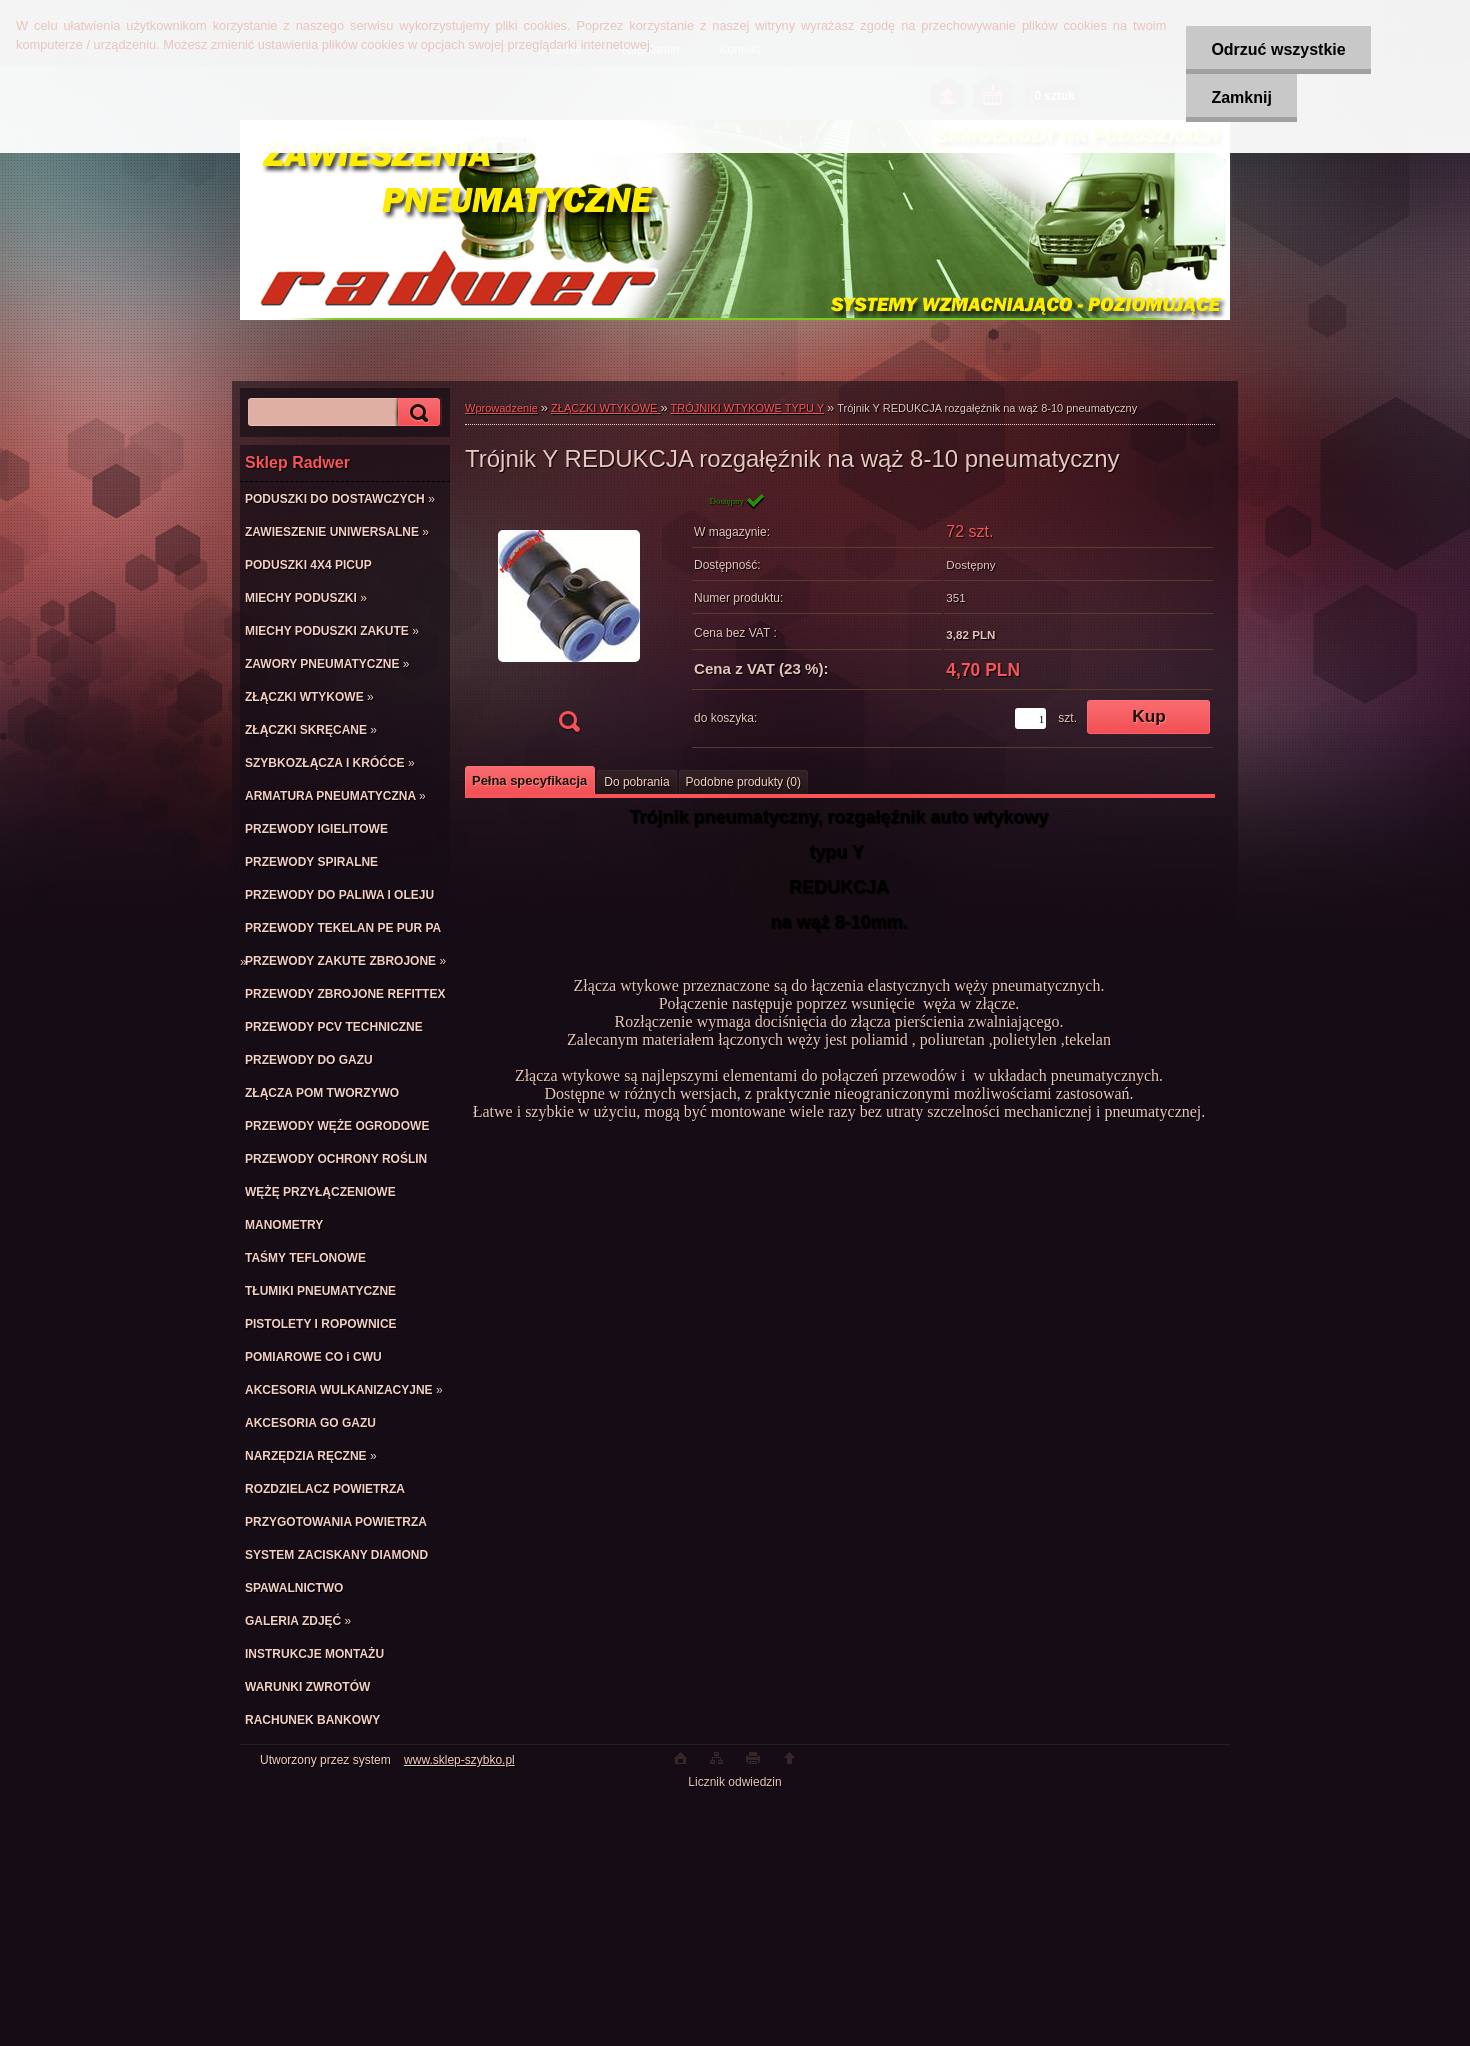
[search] (416, 412)
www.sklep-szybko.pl (459, 1760)
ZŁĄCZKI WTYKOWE (605, 408)
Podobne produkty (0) (743, 782)
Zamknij (1241, 97)
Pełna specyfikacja (529, 780)
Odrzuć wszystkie (1278, 49)
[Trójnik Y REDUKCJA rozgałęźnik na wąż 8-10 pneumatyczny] (569, 618)
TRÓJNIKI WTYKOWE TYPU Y (747, 408)
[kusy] (1030, 718)
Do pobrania (636, 782)
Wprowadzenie (501, 408)
